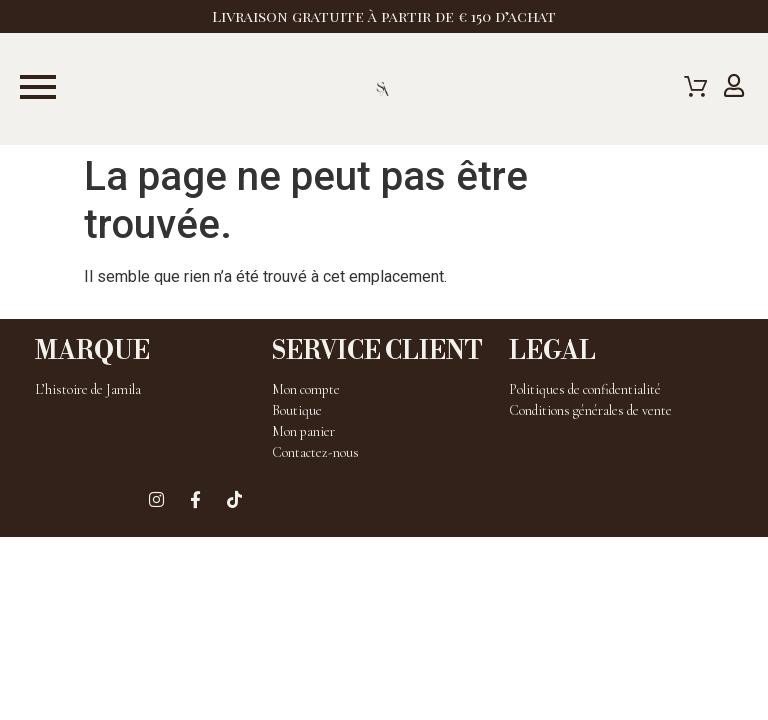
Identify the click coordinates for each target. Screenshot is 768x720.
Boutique (297, 410)
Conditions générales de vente (590, 410)
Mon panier (303, 431)
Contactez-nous (315, 452)
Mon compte (306, 389)
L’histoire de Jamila (88, 389)
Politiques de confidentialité (585, 389)
